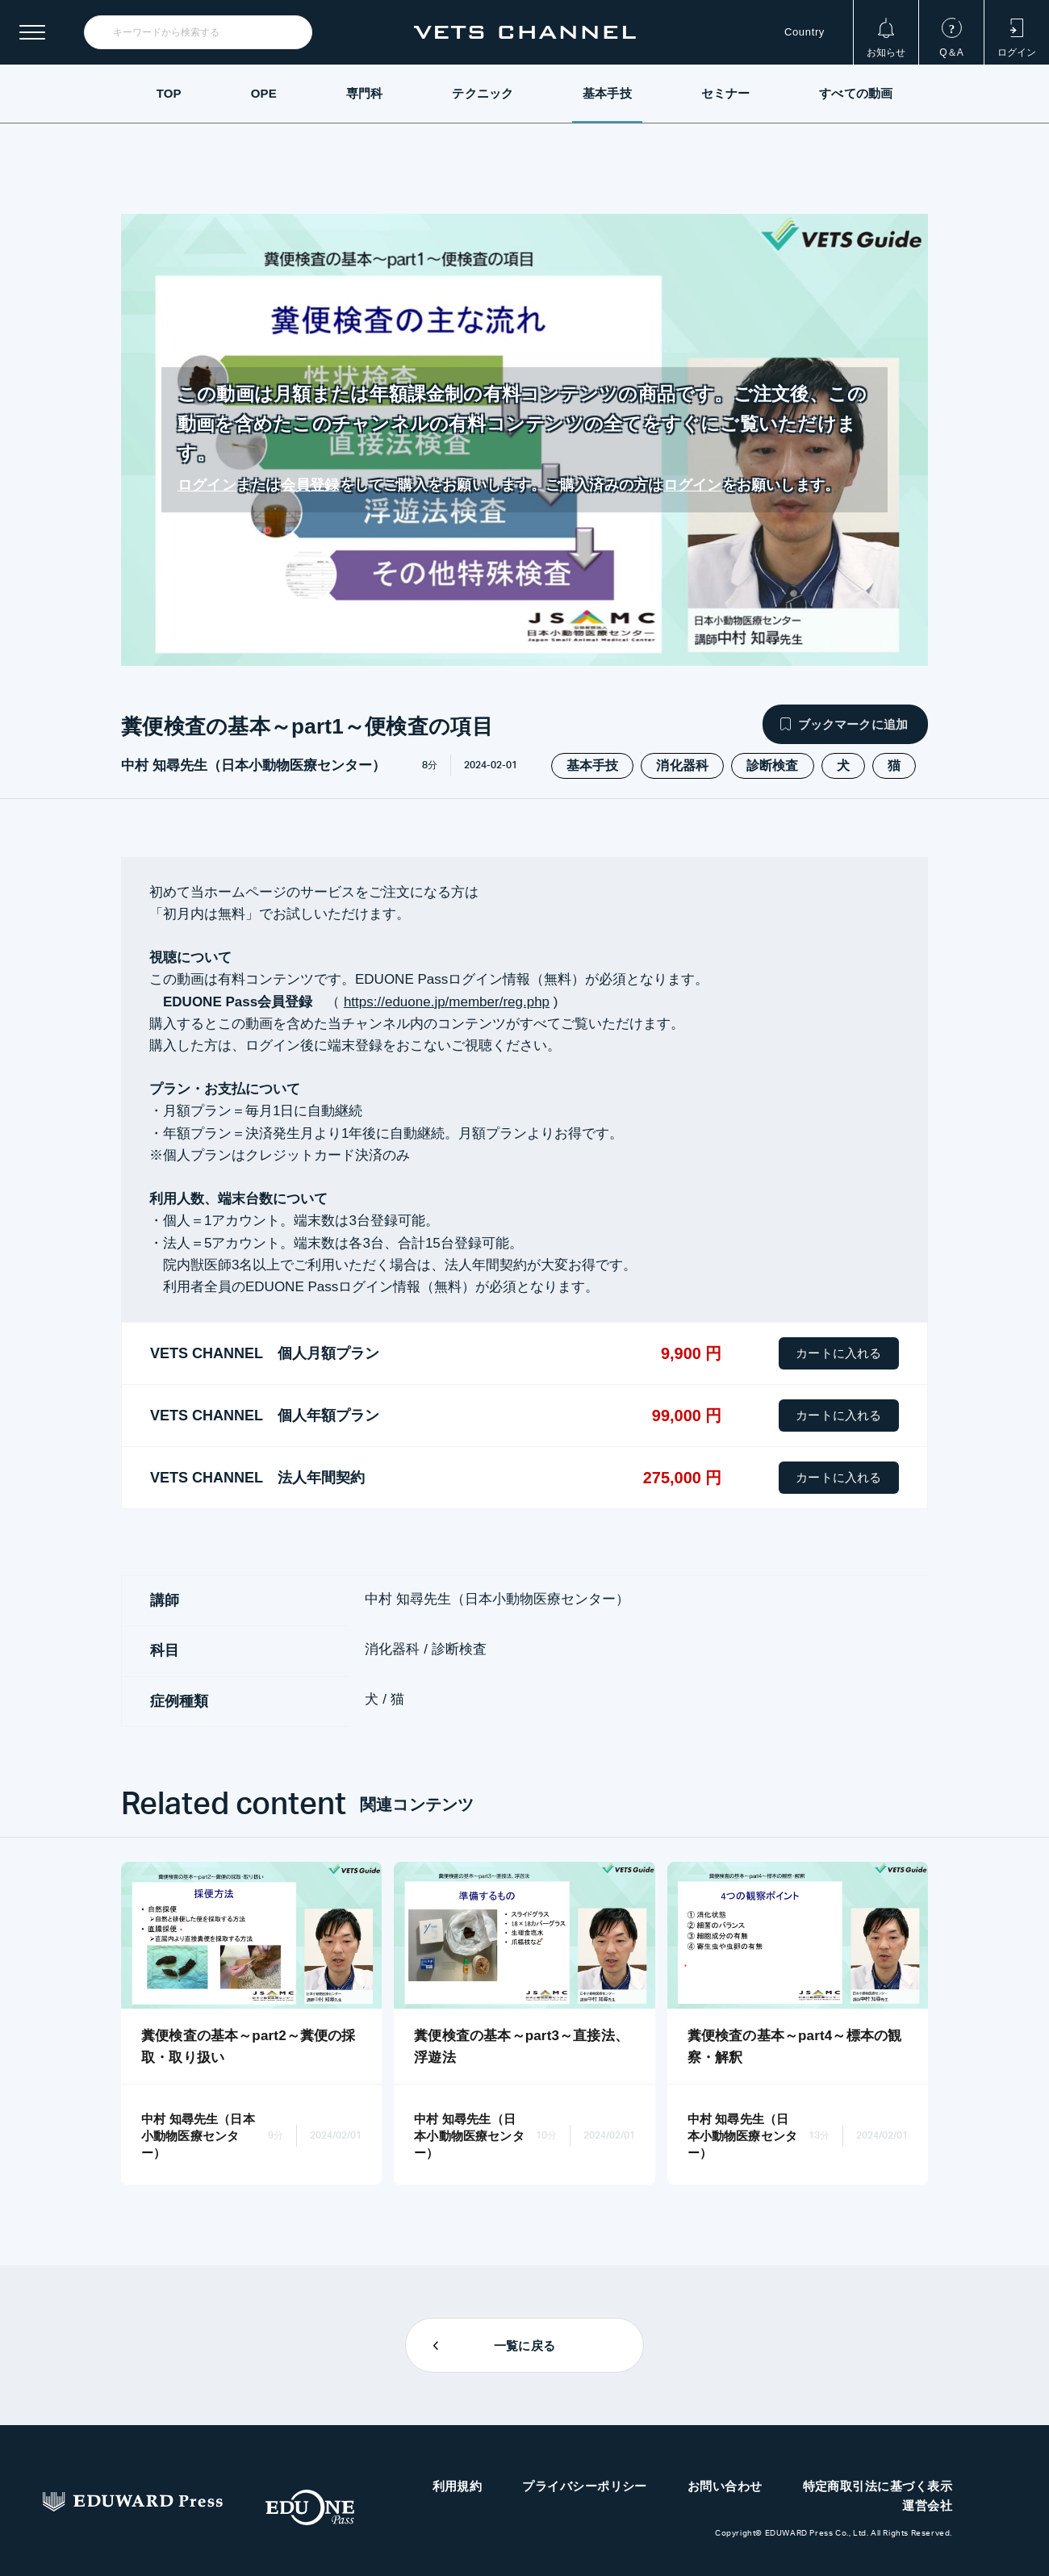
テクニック (482, 93)
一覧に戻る (524, 2345)
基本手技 (607, 93)
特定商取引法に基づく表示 (877, 2486)
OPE (264, 93)
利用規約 (458, 2486)
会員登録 (310, 485)
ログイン (207, 485)
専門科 (364, 93)
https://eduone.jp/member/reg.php (447, 1002)
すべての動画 (855, 93)
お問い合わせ (725, 2486)
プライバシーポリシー (584, 2486)
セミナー (725, 93)
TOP (169, 93)
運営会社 (927, 2505)
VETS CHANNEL (525, 32)
